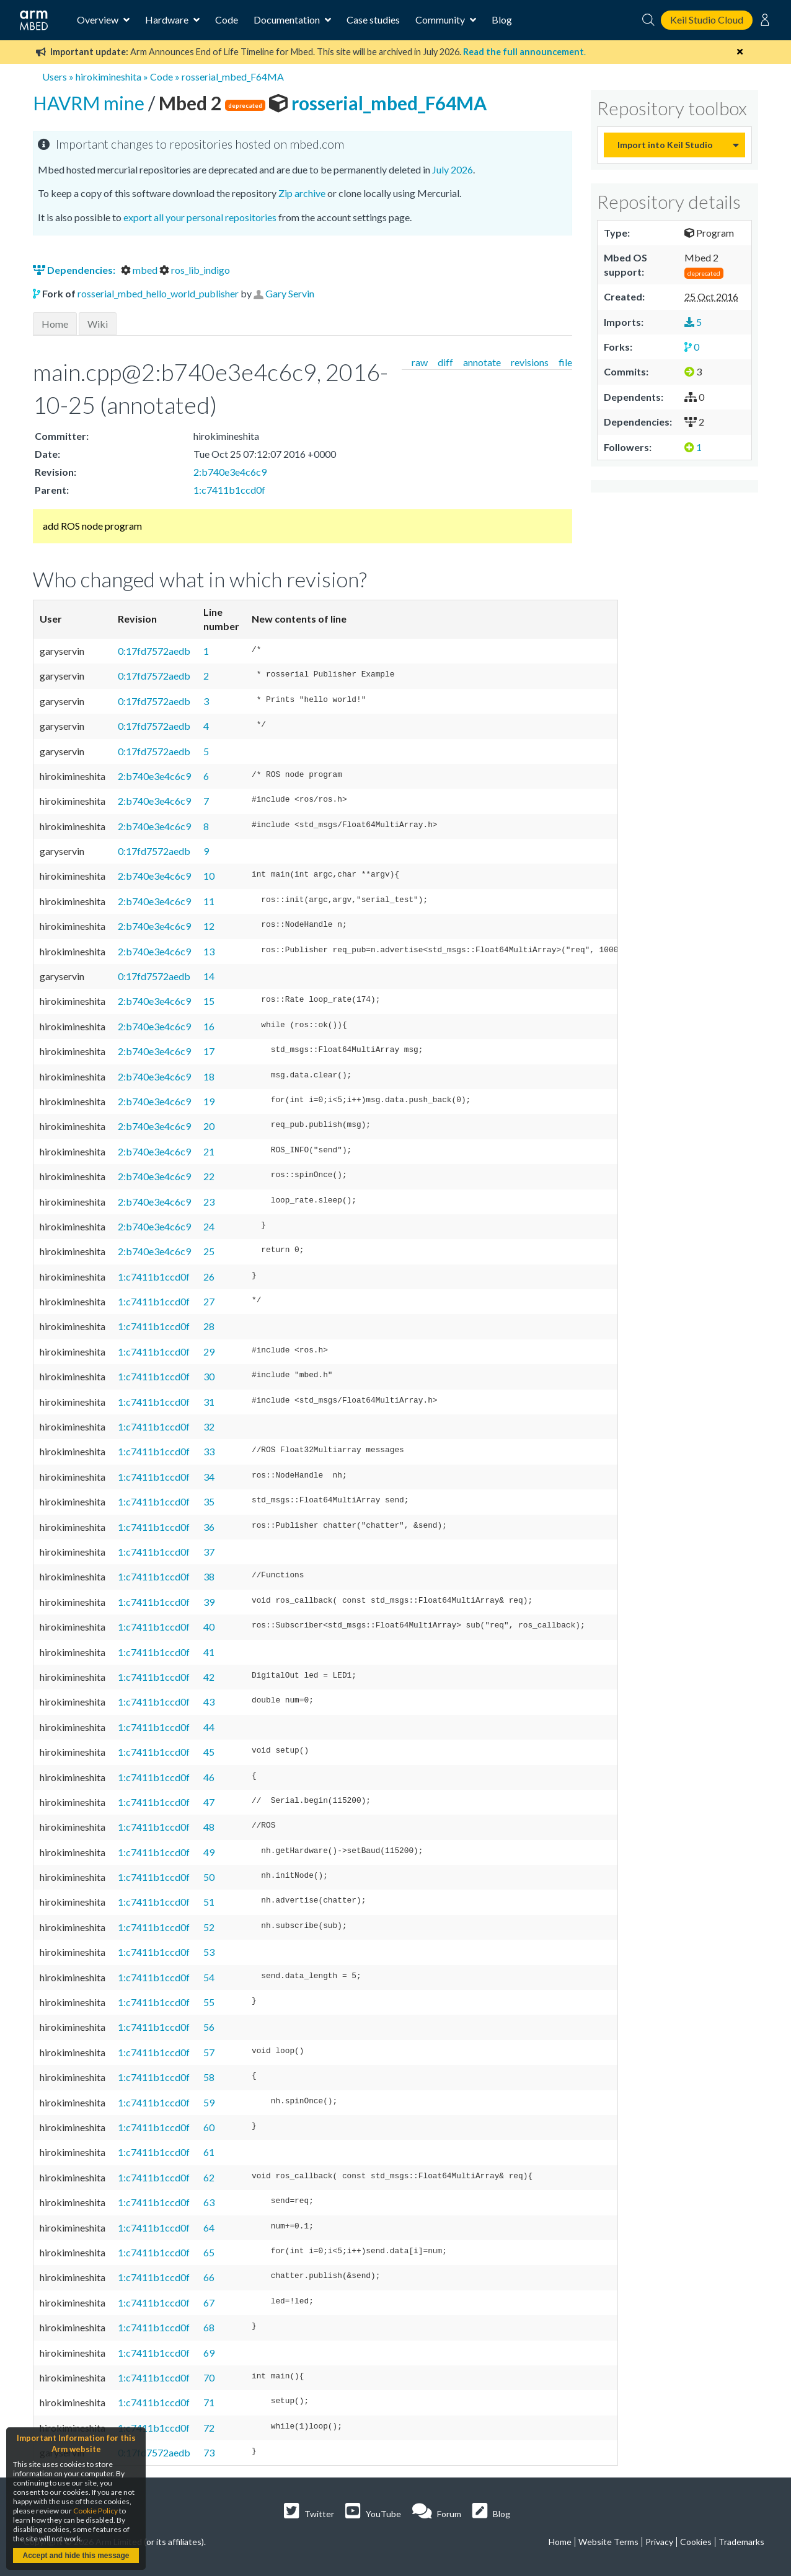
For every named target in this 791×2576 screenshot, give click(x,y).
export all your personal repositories (199, 217)
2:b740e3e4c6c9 (230, 472)
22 (208, 1176)
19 (208, 1101)
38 (208, 1576)
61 (208, 2152)
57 (208, 2052)
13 (208, 951)
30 (208, 1376)
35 (208, 1501)
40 (208, 1626)
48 (208, 1827)
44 (208, 1727)
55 (208, 2002)
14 (208, 976)
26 (208, 1276)
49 (208, 1852)
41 (208, 1652)
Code (226, 19)
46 (208, 1777)
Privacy (659, 2541)
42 (208, 1677)
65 (208, 2252)
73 (208, 2452)
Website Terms (608, 2541)
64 (208, 2227)
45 (208, 1752)
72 (208, 2428)
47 (208, 1802)
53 (208, 1952)
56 (208, 2027)
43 (208, 1701)
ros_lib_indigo (194, 270)
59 (208, 2102)
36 (208, 1527)
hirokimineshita (108, 76)
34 (208, 1477)
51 (208, 1902)
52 (208, 1927)
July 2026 (452, 169)
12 (208, 926)
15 (208, 1001)
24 (208, 1226)
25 (208, 1251)
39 (208, 1602)
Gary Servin (289, 293)
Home (55, 324)
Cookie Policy (95, 2510)
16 (208, 1026)
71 (208, 2402)
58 (208, 2077)
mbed (140, 270)
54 (208, 1977)
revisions (530, 362)
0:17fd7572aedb (154, 651)
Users (54, 76)
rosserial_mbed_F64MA (233, 76)
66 (208, 2277)
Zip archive (301, 193)
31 (208, 1402)
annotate (482, 362)
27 (208, 1301)
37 (208, 1551)
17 (208, 1051)
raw (420, 362)
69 (208, 2353)
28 (208, 1326)
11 (208, 901)
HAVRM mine (90, 103)
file (565, 362)
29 (208, 1351)
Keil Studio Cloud (706, 19)
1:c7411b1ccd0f (229, 490)
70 (208, 2377)
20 (208, 1126)
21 (208, 1151)
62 (208, 2177)
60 (208, 2127)
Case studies (373, 19)
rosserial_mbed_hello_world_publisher (158, 293)
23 (208, 1201)
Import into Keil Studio (665, 144)
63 (208, 2202)
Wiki (97, 324)
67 (208, 2302)
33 (208, 1451)
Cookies (696, 2541)
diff (445, 362)
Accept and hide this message (75, 2555)
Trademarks (741, 2541)
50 (208, 1877)
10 (208, 876)
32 (208, 1426)
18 (208, 1076)
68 (208, 2327)
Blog (502, 19)
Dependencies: (75, 270)
